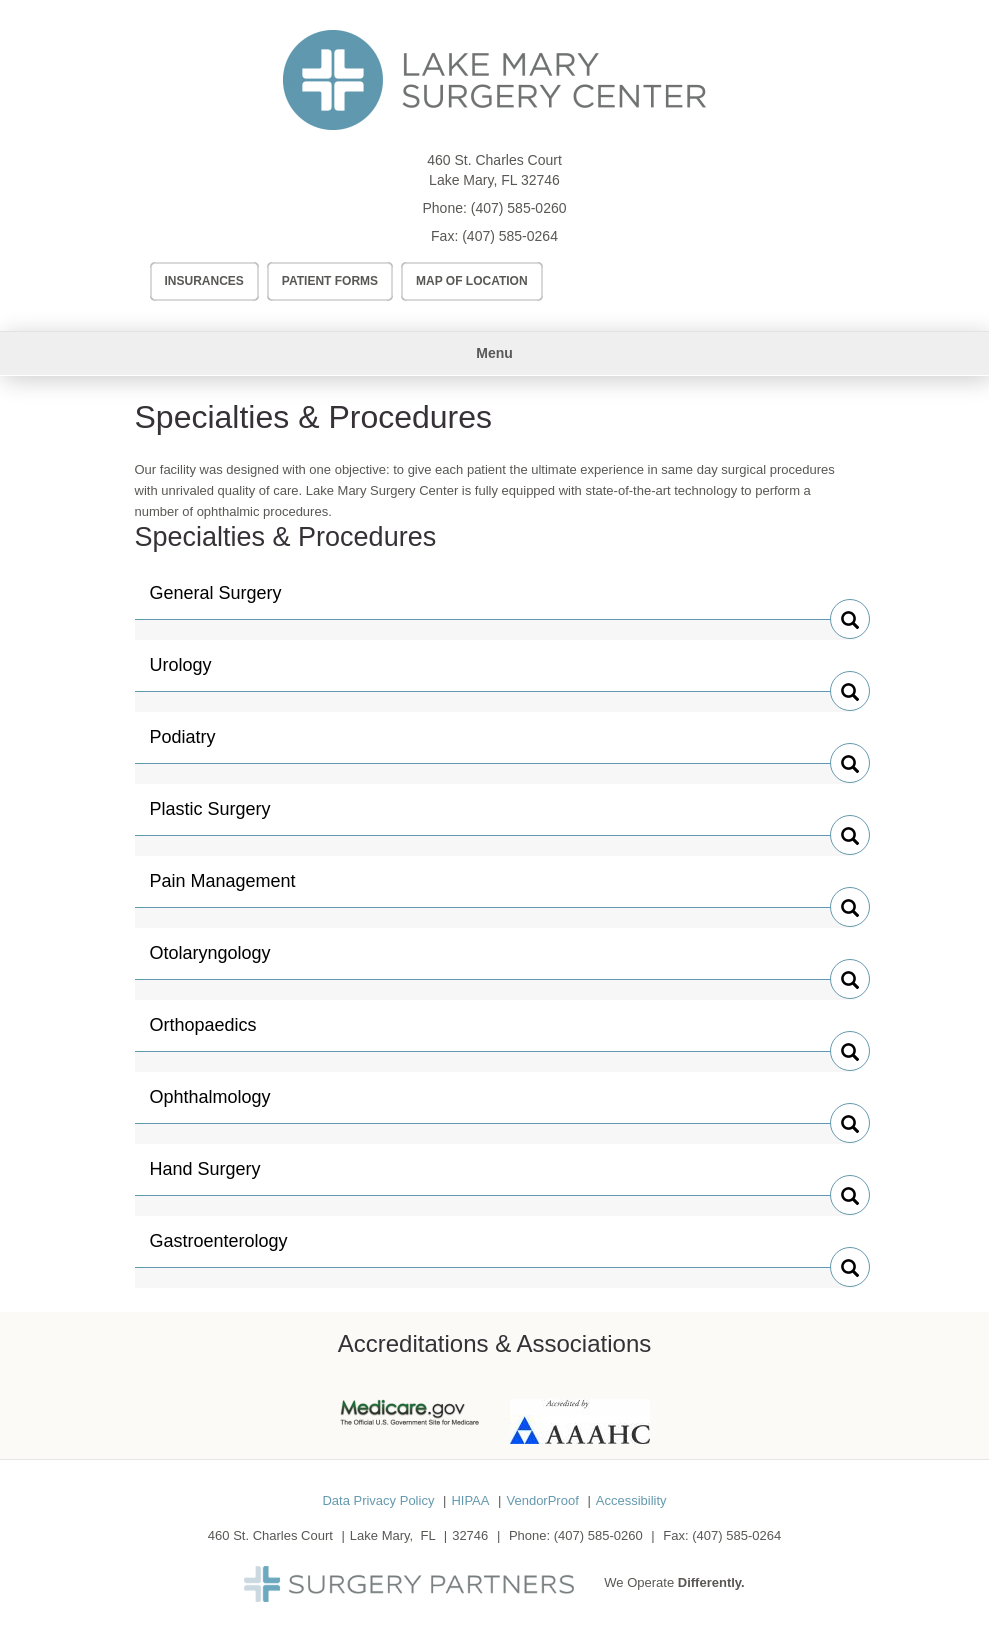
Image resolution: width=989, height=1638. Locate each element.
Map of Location (472, 281)
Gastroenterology (219, 1249)
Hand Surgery (205, 1177)
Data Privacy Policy (378, 1500)
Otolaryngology (210, 961)
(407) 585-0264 (510, 236)
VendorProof (542, 1500)
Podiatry (192, 745)
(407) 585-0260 (519, 208)
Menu (494, 353)
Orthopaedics (203, 1033)
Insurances (204, 281)
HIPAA (470, 1500)
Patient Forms (330, 281)
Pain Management (223, 889)
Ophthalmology (210, 1105)
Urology (192, 673)
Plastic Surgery (210, 817)
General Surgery (216, 601)
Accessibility (631, 1500)
